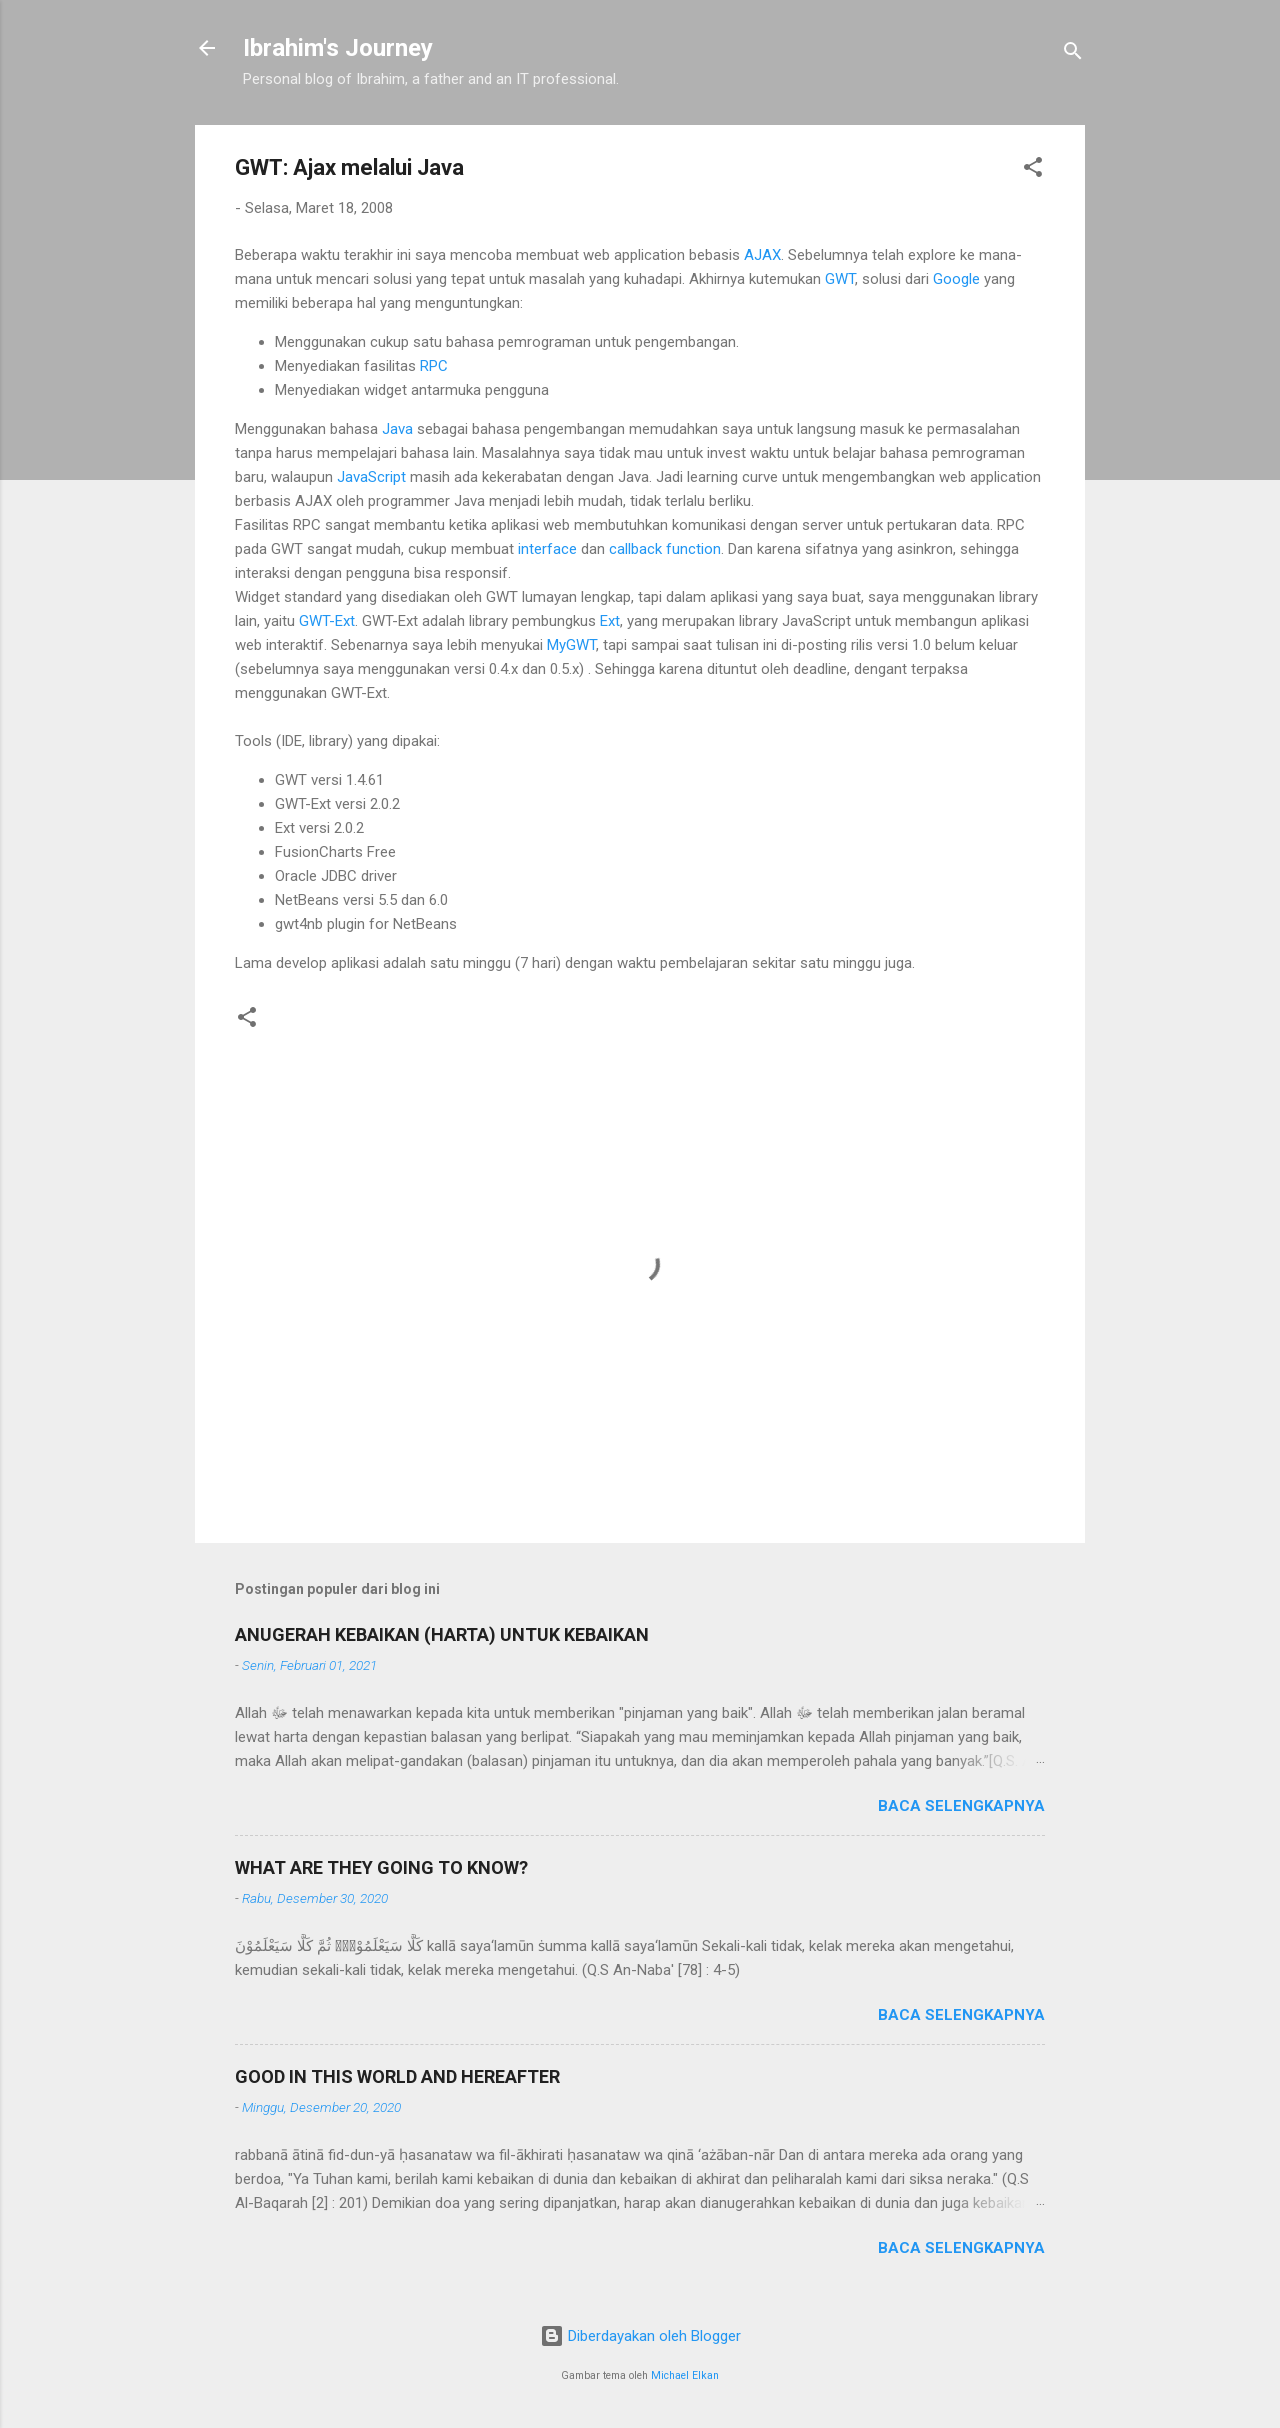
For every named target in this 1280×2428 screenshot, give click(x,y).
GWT (840, 279)
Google (958, 279)
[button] (1033, 170)
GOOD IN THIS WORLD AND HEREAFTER (397, 2076)
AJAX (762, 255)
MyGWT (571, 645)
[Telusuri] (1073, 54)
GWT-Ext (327, 621)
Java (399, 429)
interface (547, 549)
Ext (610, 621)
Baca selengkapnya (961, 1806)
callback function (665, 549)
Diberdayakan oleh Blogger (640, 2336)
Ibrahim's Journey (338, 48)
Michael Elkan (685, 2375)
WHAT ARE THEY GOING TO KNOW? (381, 1867)
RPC (434, 366)
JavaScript (371, 477)
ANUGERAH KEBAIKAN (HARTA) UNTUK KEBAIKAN (442, 1634)
